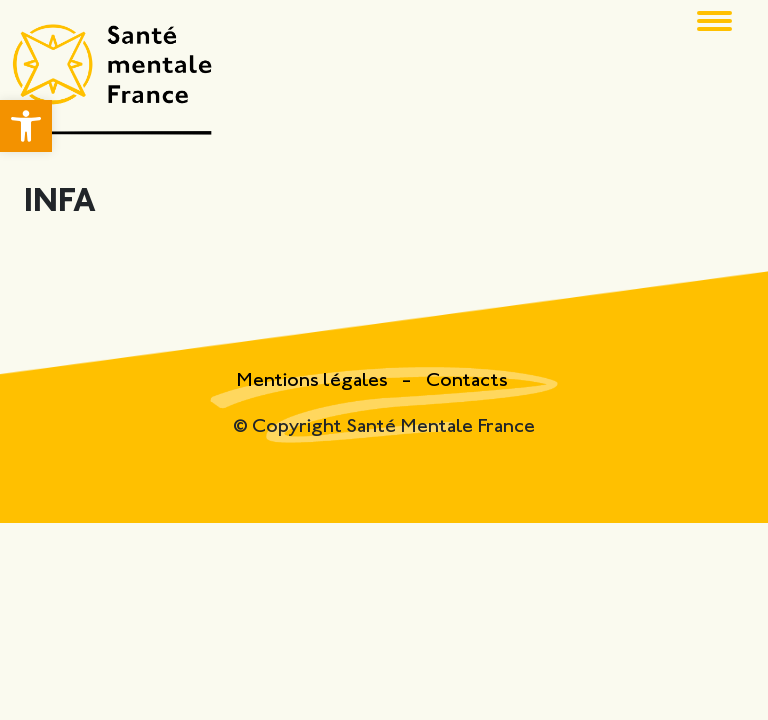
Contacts (467, 381)
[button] (26, 126)
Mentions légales (314, 381)
